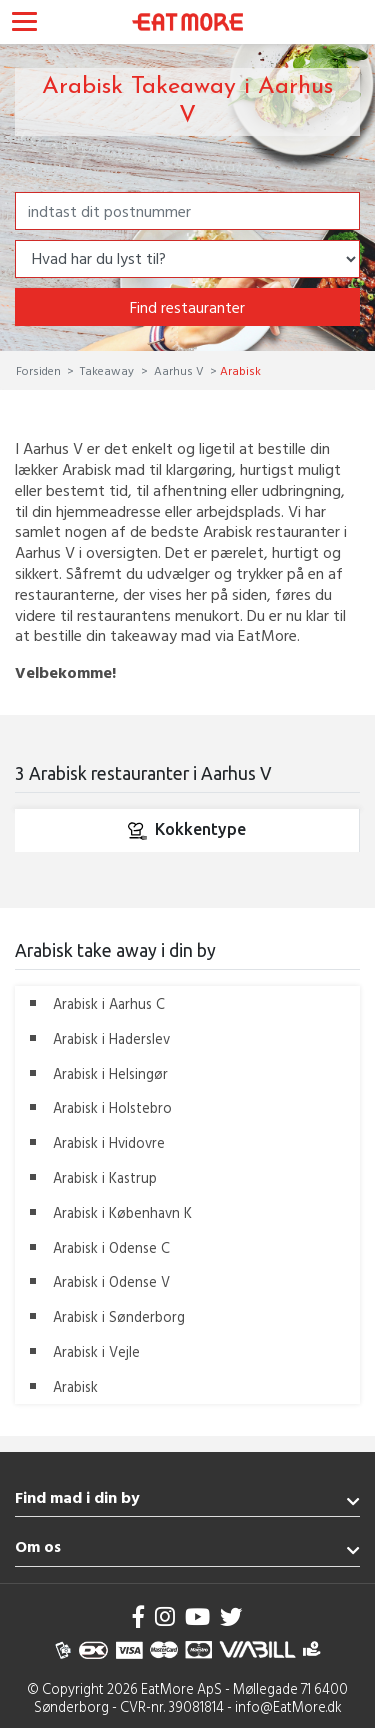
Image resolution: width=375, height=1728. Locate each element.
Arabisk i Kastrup (105, 1177)
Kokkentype (187, 831)
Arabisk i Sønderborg (119, 1316)
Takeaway (107, 370)
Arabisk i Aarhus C (109, 1003)
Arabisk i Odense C (111, 1247)
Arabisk (75, 1386)
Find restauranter (187, 307)
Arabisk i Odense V (111, 1281)
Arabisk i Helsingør (110, 1073)
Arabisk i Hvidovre (109, 1142)
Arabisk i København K (122, 1212)
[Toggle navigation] (24, 24)
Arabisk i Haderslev (111, 1038)
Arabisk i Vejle (96, 1351)
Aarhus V (179, 370)
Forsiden (40, 370)
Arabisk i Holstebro (112, 1107)
